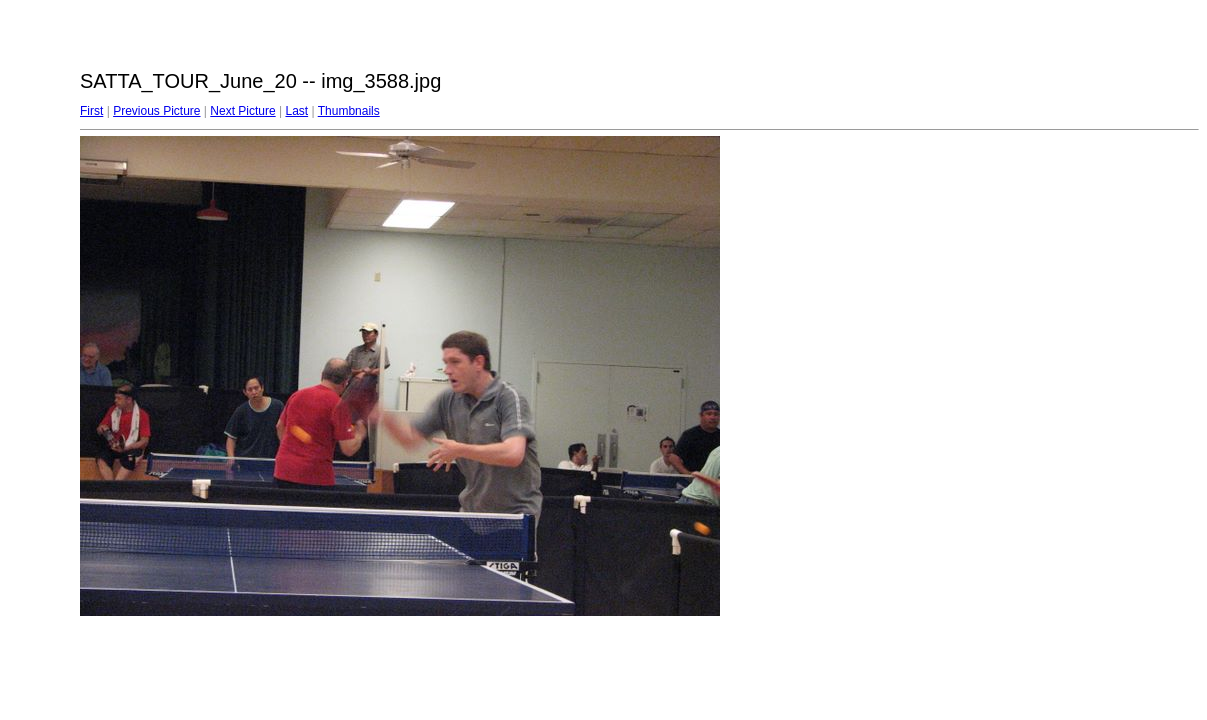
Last (296, 111)
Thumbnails (349, 111)
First (91, 111)
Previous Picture (156, 111)
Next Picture (242, 111)
